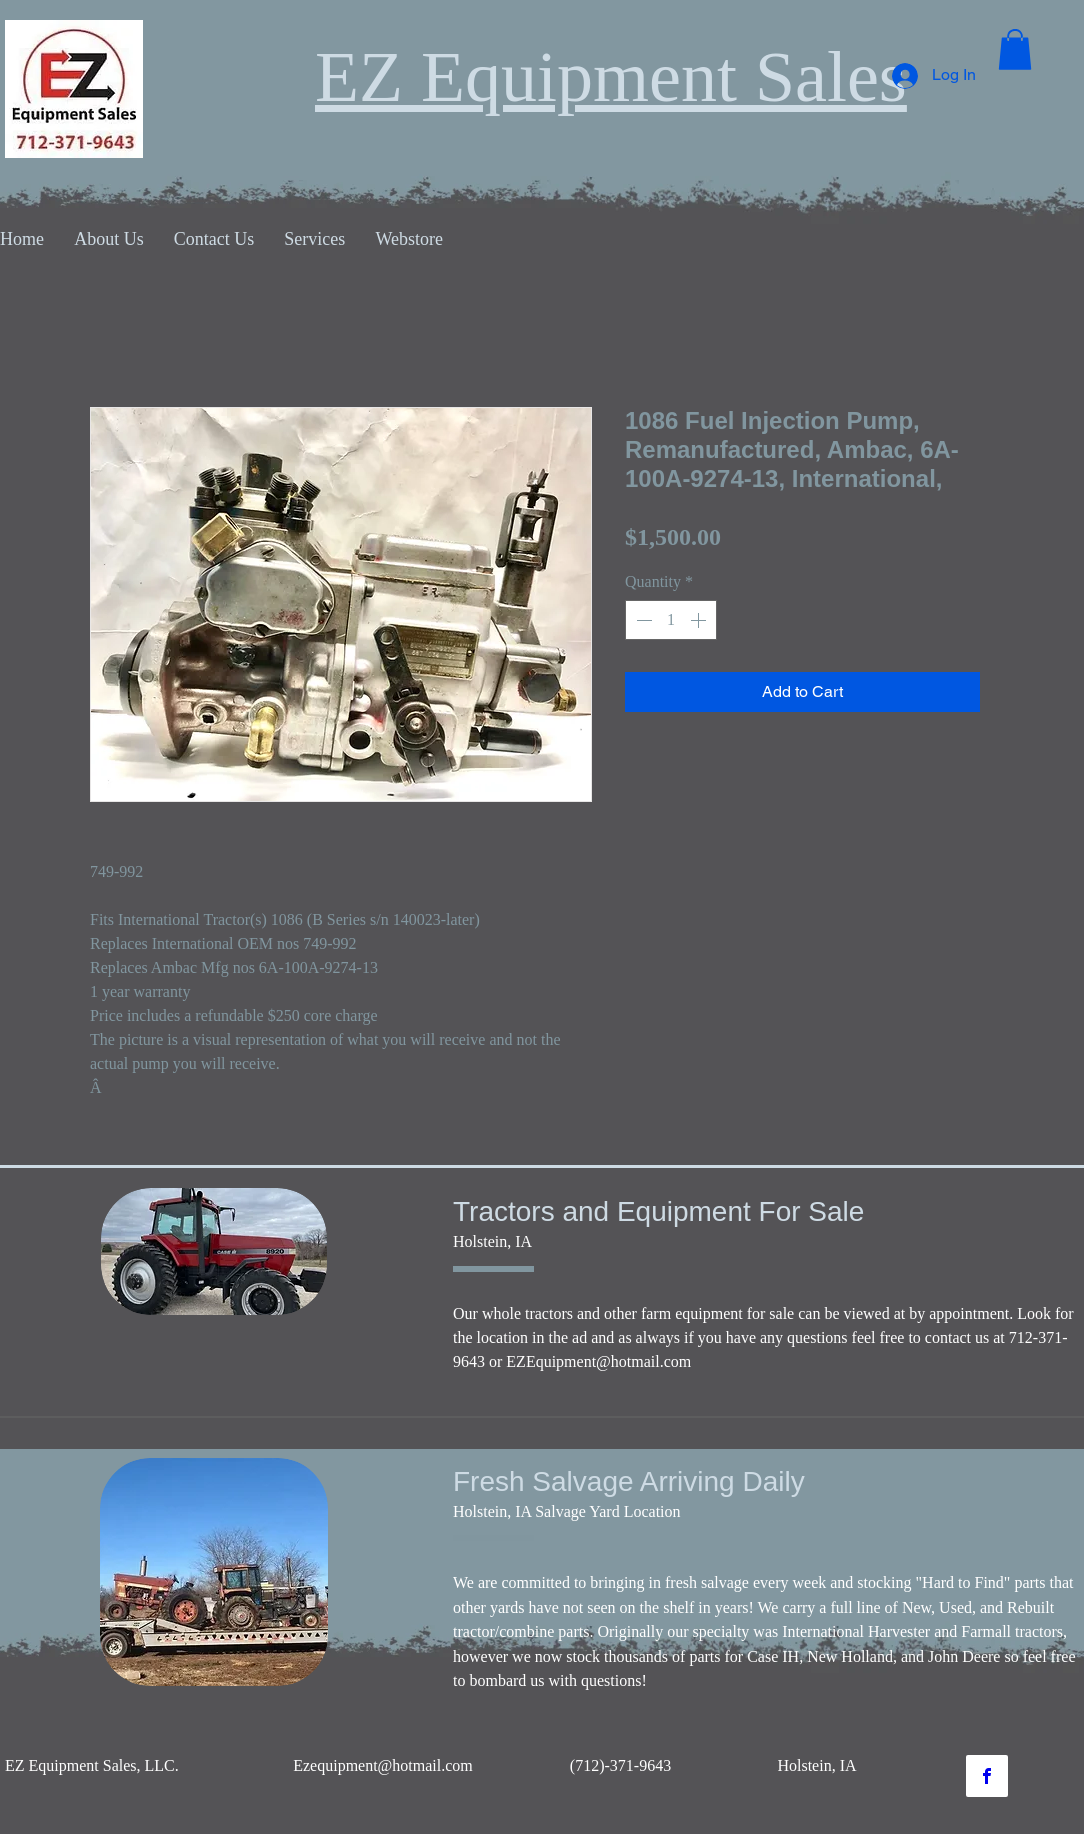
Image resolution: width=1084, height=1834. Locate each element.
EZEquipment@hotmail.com (598, 1361)
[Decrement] (642, 620)
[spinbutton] (671, 620)
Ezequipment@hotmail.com (383, 1765)
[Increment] (700, 620)
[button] (1015, 49)
